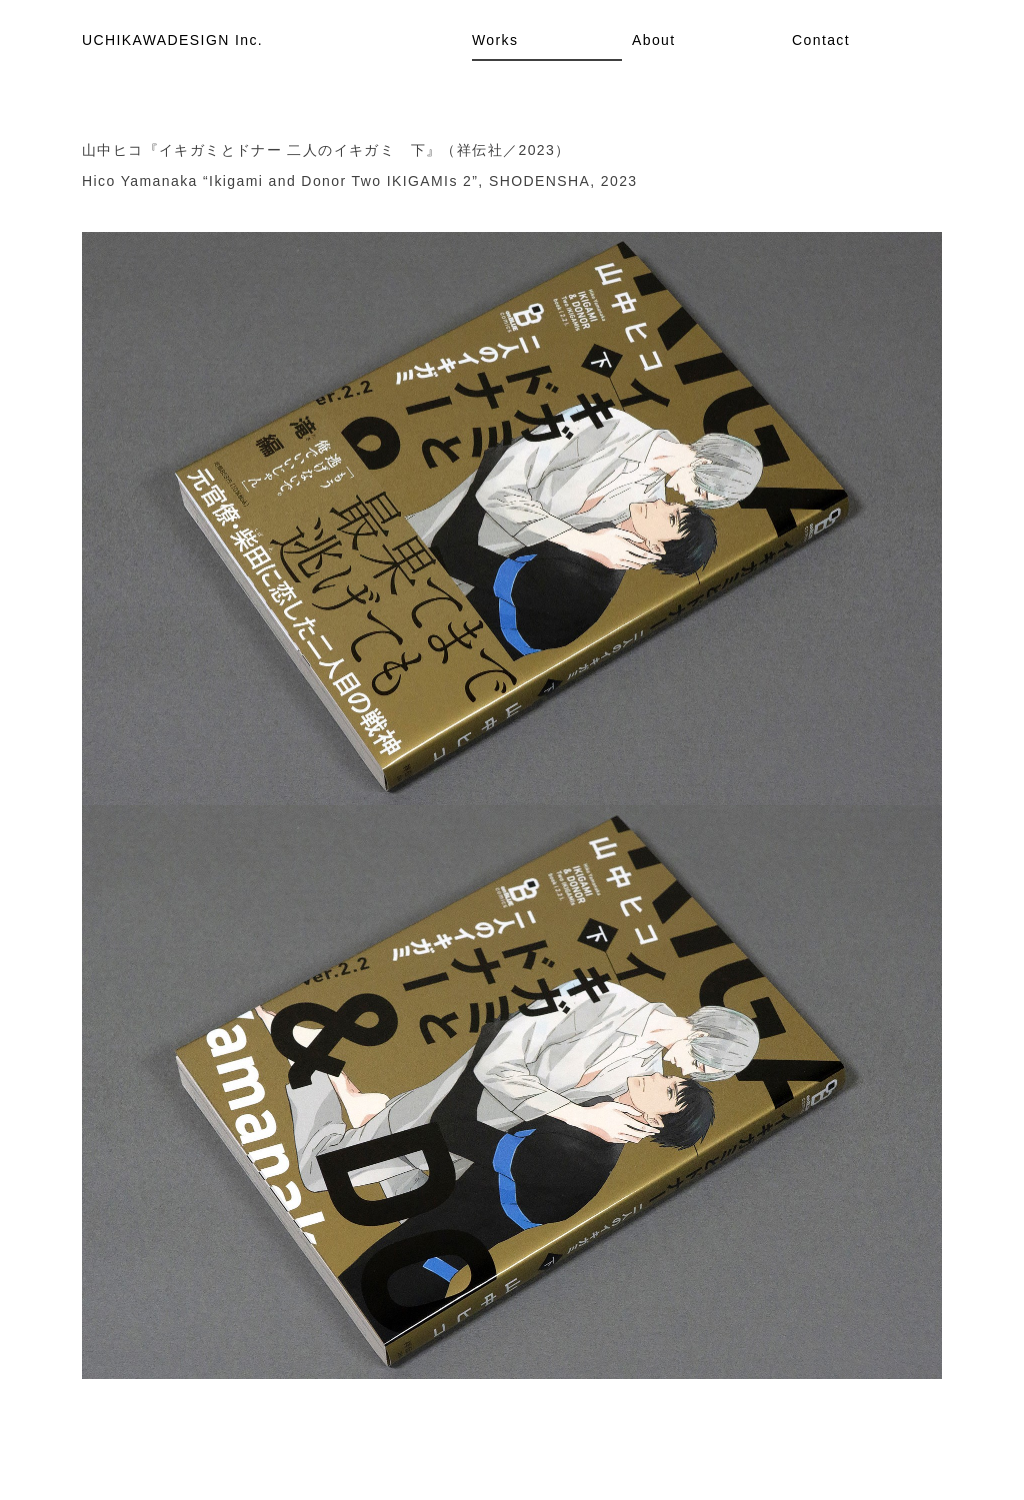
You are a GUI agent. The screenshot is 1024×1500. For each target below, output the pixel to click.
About (654, 40)
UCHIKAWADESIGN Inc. (172, 40)
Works (495, 40)
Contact (821, 40)
